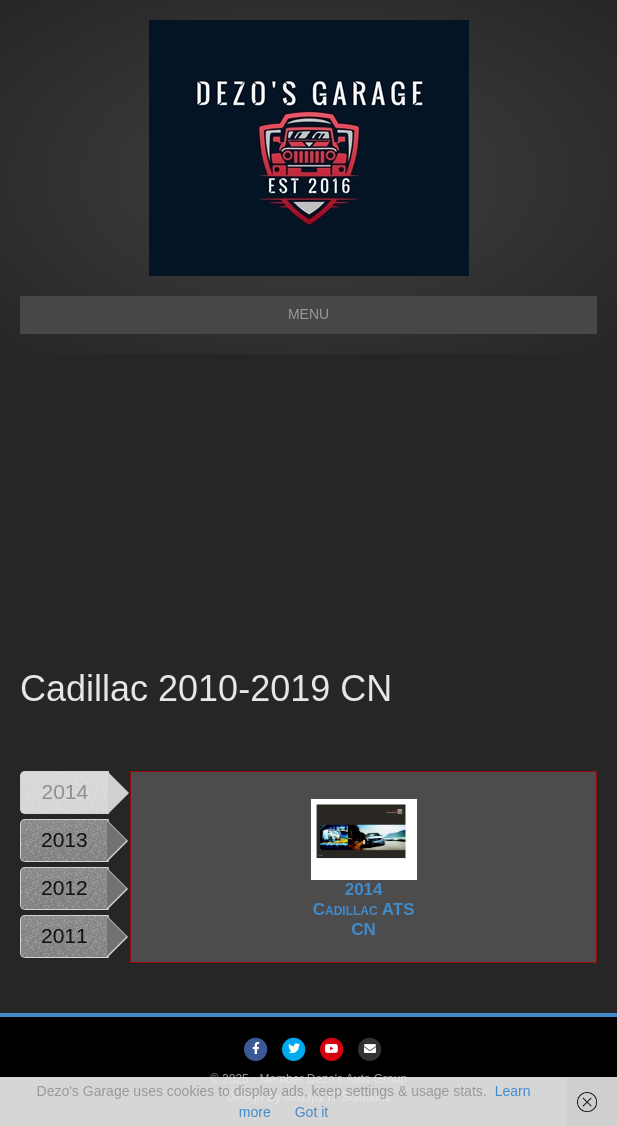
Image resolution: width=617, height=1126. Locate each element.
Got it (311, 1112)
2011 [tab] (64, 935)
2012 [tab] (64, 887)
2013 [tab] (64, 839)
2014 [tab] (65, 791)
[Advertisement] (308, 514)
